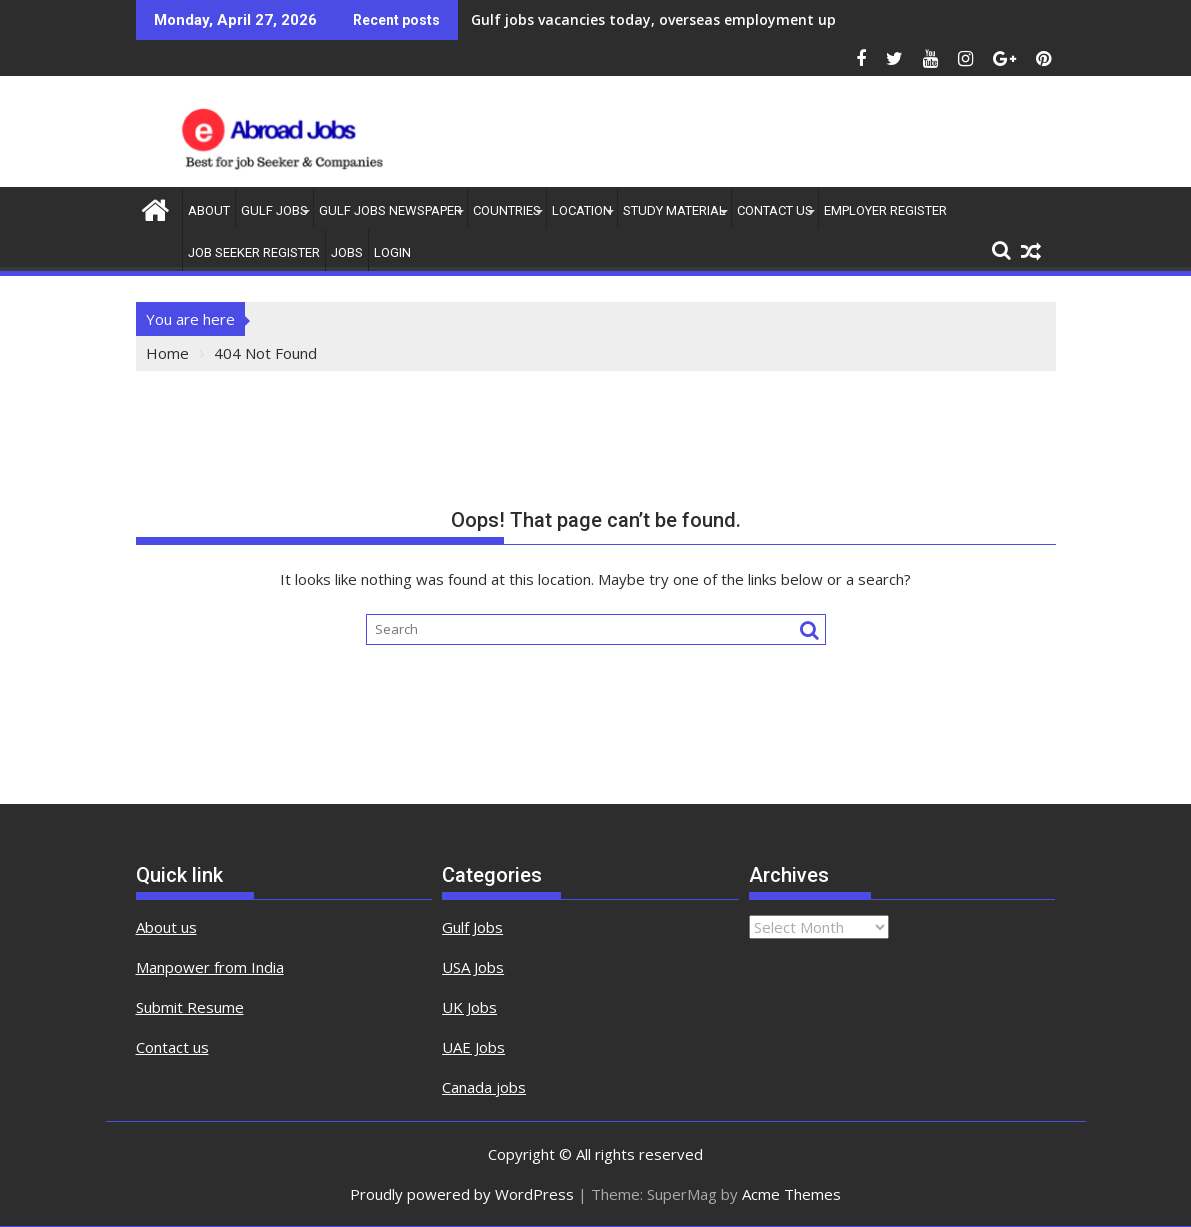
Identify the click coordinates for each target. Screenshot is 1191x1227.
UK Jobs (469, 1007)
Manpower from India (210, 967)
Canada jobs (484, 1087)
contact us (775, 210)
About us (166, 927)
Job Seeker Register (254, 252)
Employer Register (885, 210)
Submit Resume (190, 1007)
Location (582, 210)
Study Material (674, 210)
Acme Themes (791, 1194)
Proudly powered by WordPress (462, 1194)
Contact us (172, 1047)
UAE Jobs (473, 1047)
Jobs (347, 252)
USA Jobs (473, 967)
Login (392, 252)
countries (507, 210)
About (209, 210)
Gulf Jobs (274, 210)
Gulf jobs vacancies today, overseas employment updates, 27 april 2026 (721, 19)
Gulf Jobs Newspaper (390, 210)
